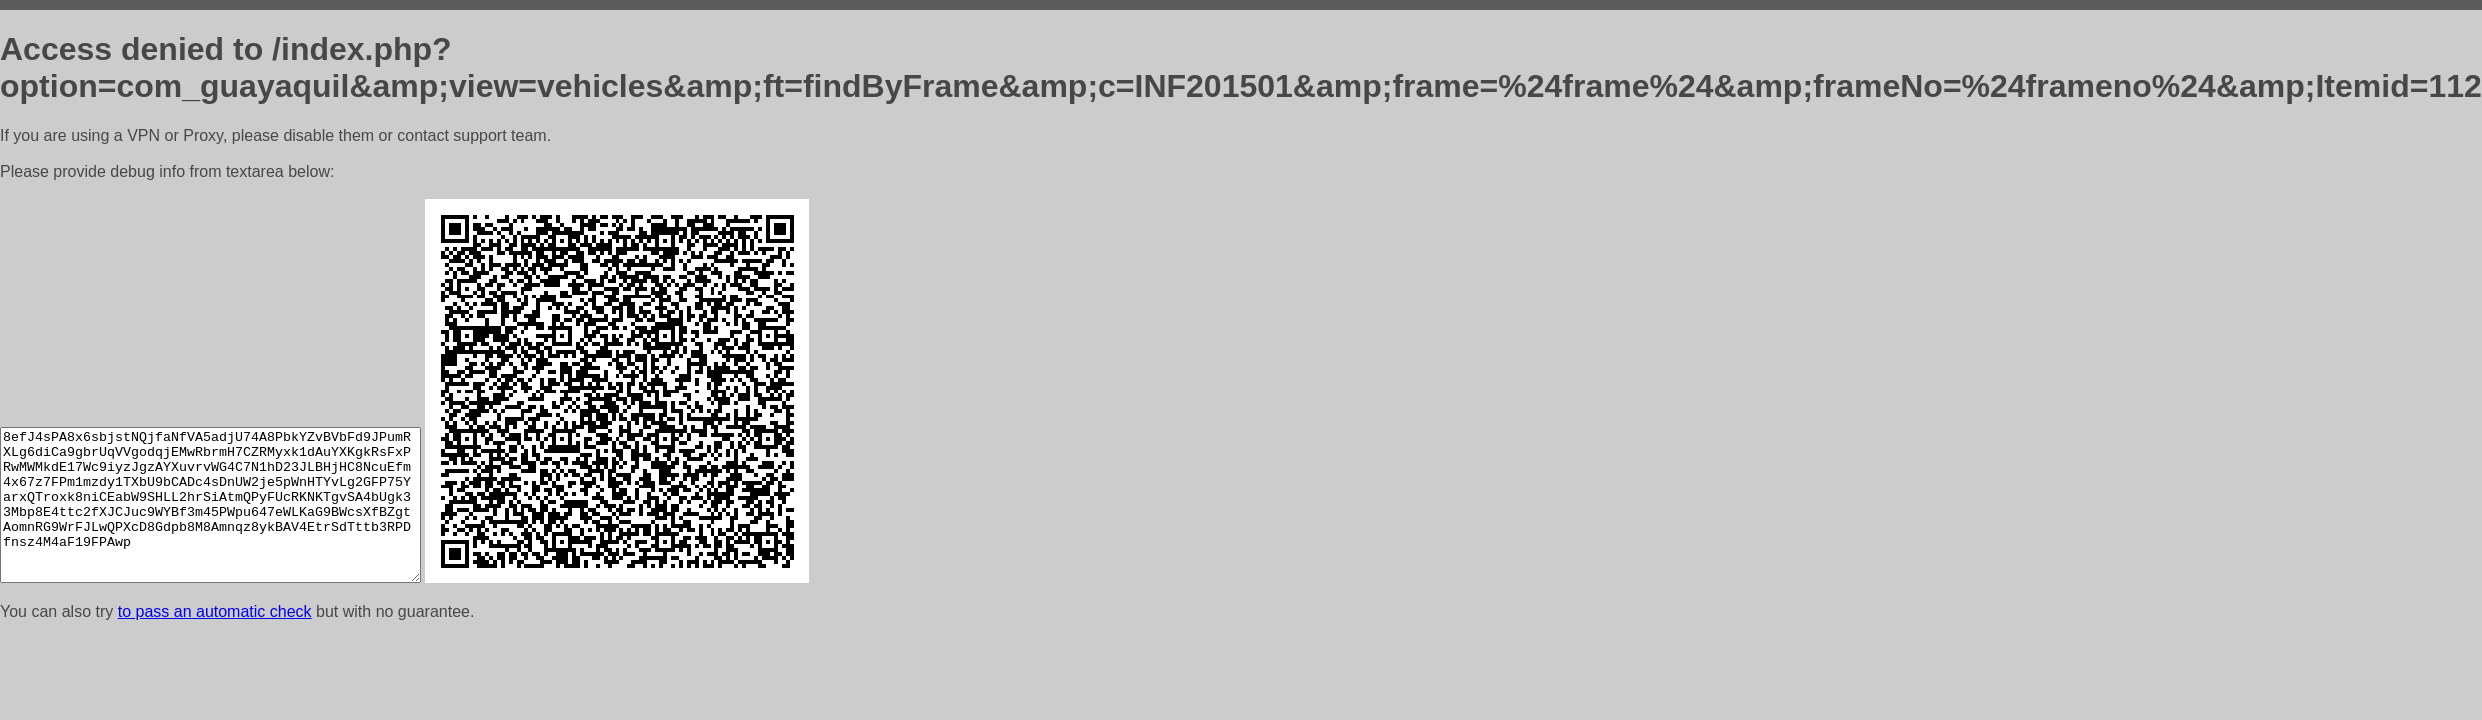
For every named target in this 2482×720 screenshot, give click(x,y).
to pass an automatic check (215, 611)
